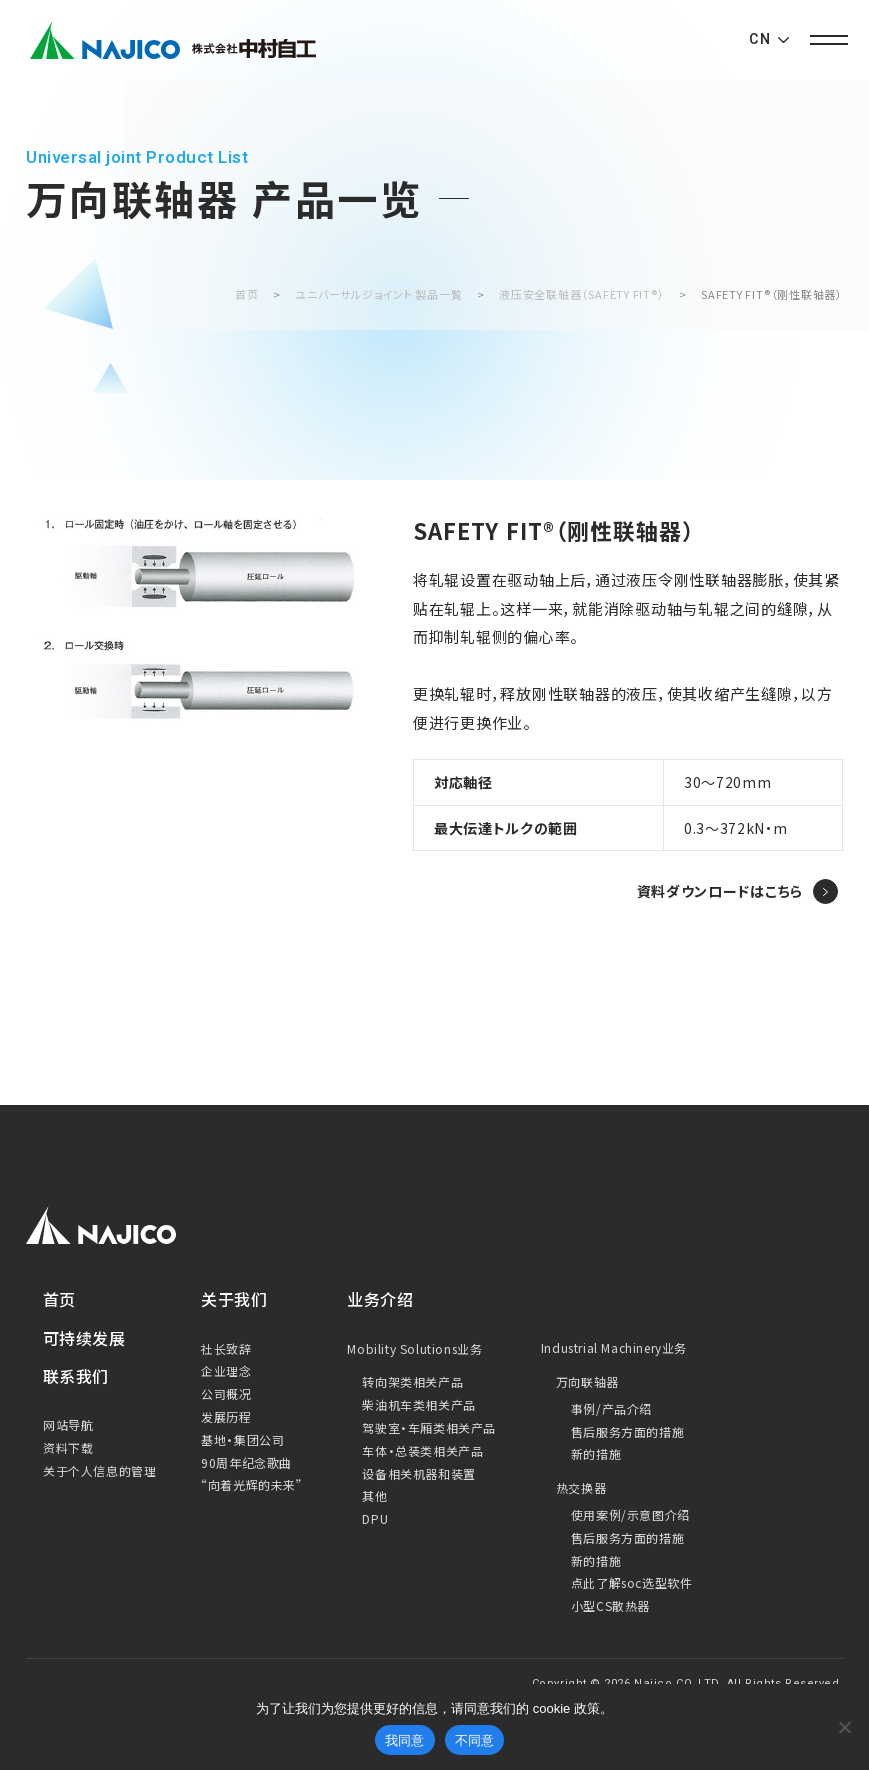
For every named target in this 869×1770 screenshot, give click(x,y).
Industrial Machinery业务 (614, 1347)
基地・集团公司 (242, 1439)
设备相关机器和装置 (418, 1473)
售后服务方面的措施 (627, 1431)
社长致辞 (226, 1348)
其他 (374, 1495)
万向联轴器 (587, 1381)
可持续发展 (84, 1338)
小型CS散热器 (610, 1605)
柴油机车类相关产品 (418, 1404)
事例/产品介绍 (611, 1408)
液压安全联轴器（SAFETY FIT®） (581, 294)
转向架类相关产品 (412, 1381)
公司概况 (226, 1393)
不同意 (475, 1740)
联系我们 (76, 1376)
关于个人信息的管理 (99, 1470)
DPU (375, 1518)
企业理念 (226, 1370)
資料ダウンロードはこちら (720, 891)
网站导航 (68, 1424)
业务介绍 (380, 1299)
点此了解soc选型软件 (632, 1582)
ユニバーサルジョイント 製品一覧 (378, 294)
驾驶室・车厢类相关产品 (429, 1427)
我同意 (405, 1740)
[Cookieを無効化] (844, 1727)
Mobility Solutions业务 (414, 1348)
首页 (247, 294)
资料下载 (68, 1447)
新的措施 (596, 1453)
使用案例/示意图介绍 (630, 1514)
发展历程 (226, 1416)
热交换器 (581, 1487)
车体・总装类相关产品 (422, 1450)
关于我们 (234, 1299)
